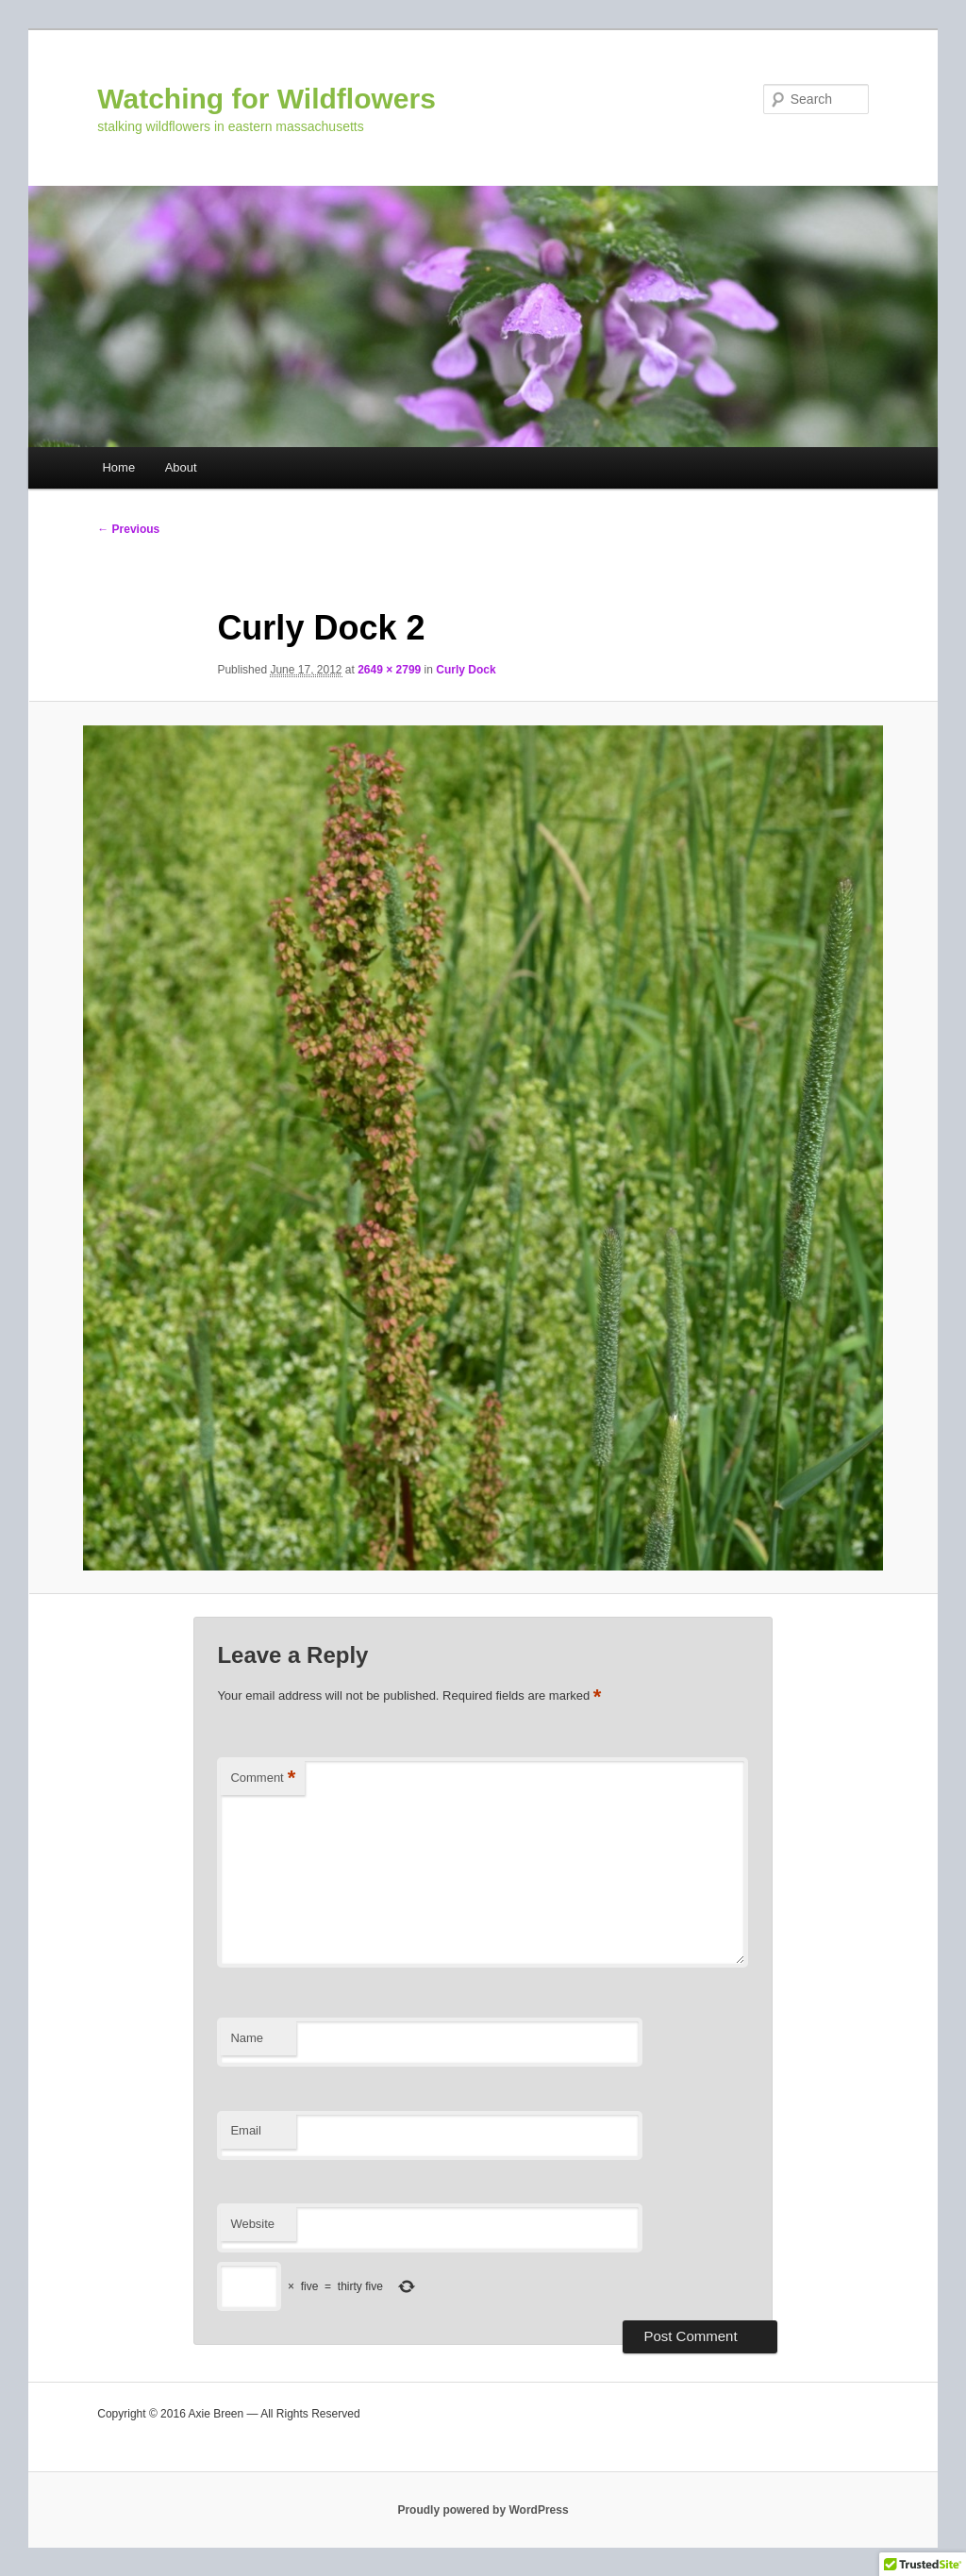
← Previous (128, 529)
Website (252, 2224)
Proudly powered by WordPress (482, 2510)
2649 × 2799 (389, 669)
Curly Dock (465, 669)
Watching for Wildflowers (266, 98)
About (181, 467)
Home (118, 467)
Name (246, 2038)
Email (245, 2130)
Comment (262, 1778)
